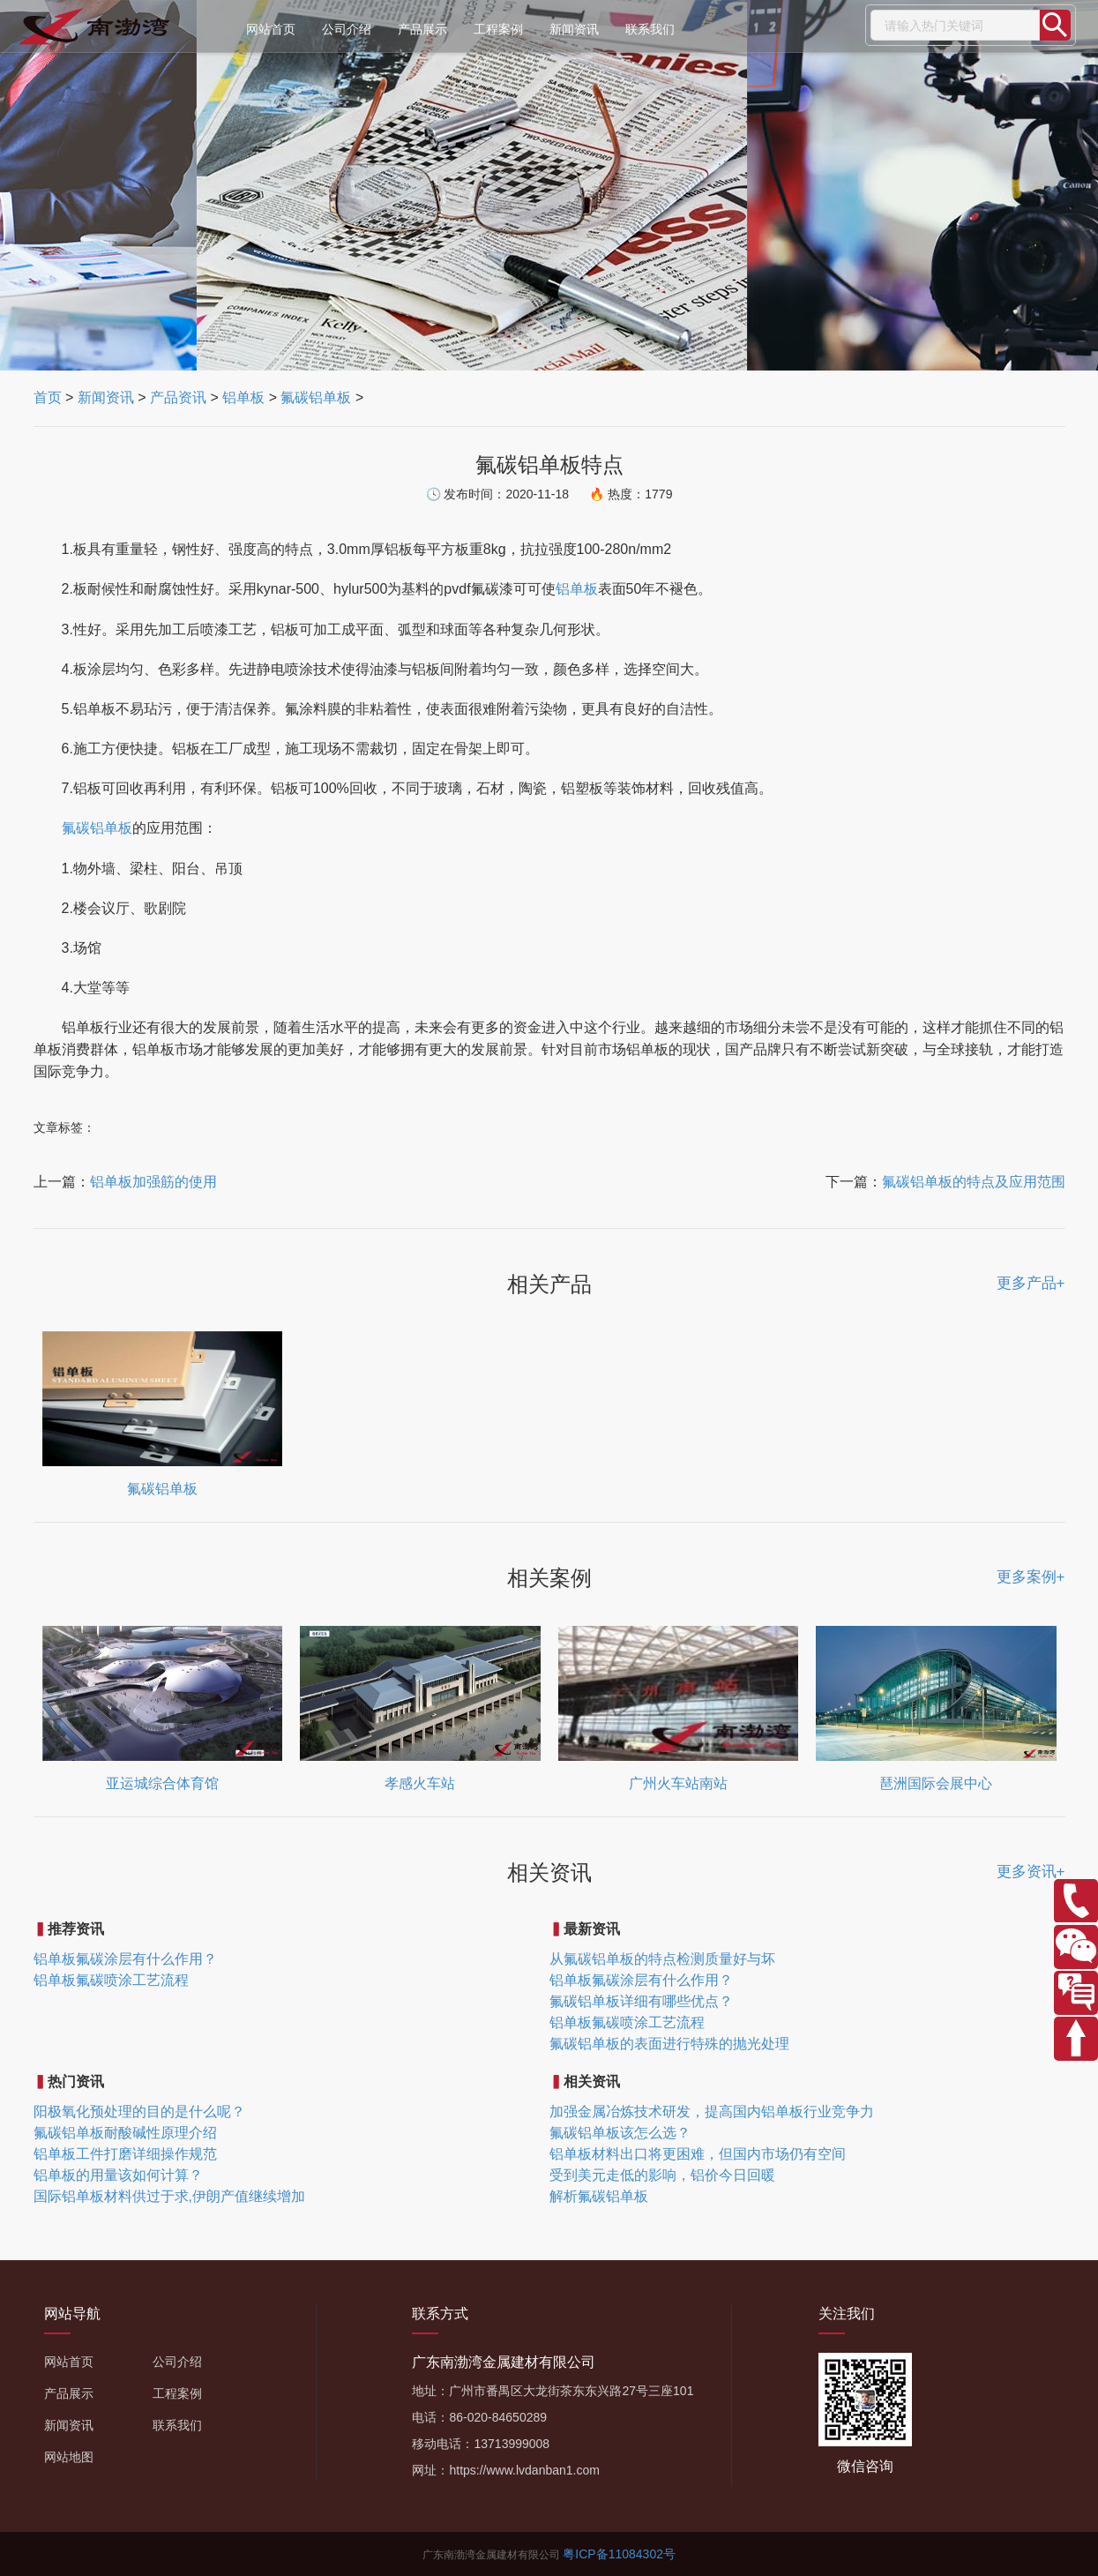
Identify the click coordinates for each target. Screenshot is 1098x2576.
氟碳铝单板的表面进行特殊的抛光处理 (669, 2043)
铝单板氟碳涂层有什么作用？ (125, 1958)
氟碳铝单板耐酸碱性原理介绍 (125, 2132)
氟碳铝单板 (315, 397)
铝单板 (243, 397)
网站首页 (270, 29)
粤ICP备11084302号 (619, 2554)
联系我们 (650, 29)
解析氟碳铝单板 (598, 2196)
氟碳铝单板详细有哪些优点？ (641, 2001)
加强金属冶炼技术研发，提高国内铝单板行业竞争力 (711, 2111)
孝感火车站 (420, 1783)
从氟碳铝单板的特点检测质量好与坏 (662, 1958)
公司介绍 (346, 29)
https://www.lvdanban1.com (524, 2470)
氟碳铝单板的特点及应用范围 (973, 1181)
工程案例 (498, 29)
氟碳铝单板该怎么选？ (620, 2132)
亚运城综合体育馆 (162, 1783)
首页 (48, 397)
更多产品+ (1031, 1283)
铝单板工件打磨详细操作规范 (125, 2153)
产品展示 (422, 29)
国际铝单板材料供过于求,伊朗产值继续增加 (169, 2196)
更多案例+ (1031, 1577)
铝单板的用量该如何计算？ (118, 2175)
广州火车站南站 (678, 1783)
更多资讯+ (1031, 1871)
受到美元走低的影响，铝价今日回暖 (662, 2175)
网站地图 (68, 2457)
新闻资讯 (574, 29)
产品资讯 (178, 397)
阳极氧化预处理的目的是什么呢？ (139, 2111)
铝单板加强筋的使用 (153, 1181)
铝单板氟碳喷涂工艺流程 (111, 1980)
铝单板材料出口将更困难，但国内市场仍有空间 (697, 2153)
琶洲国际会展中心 (935, 1783)
